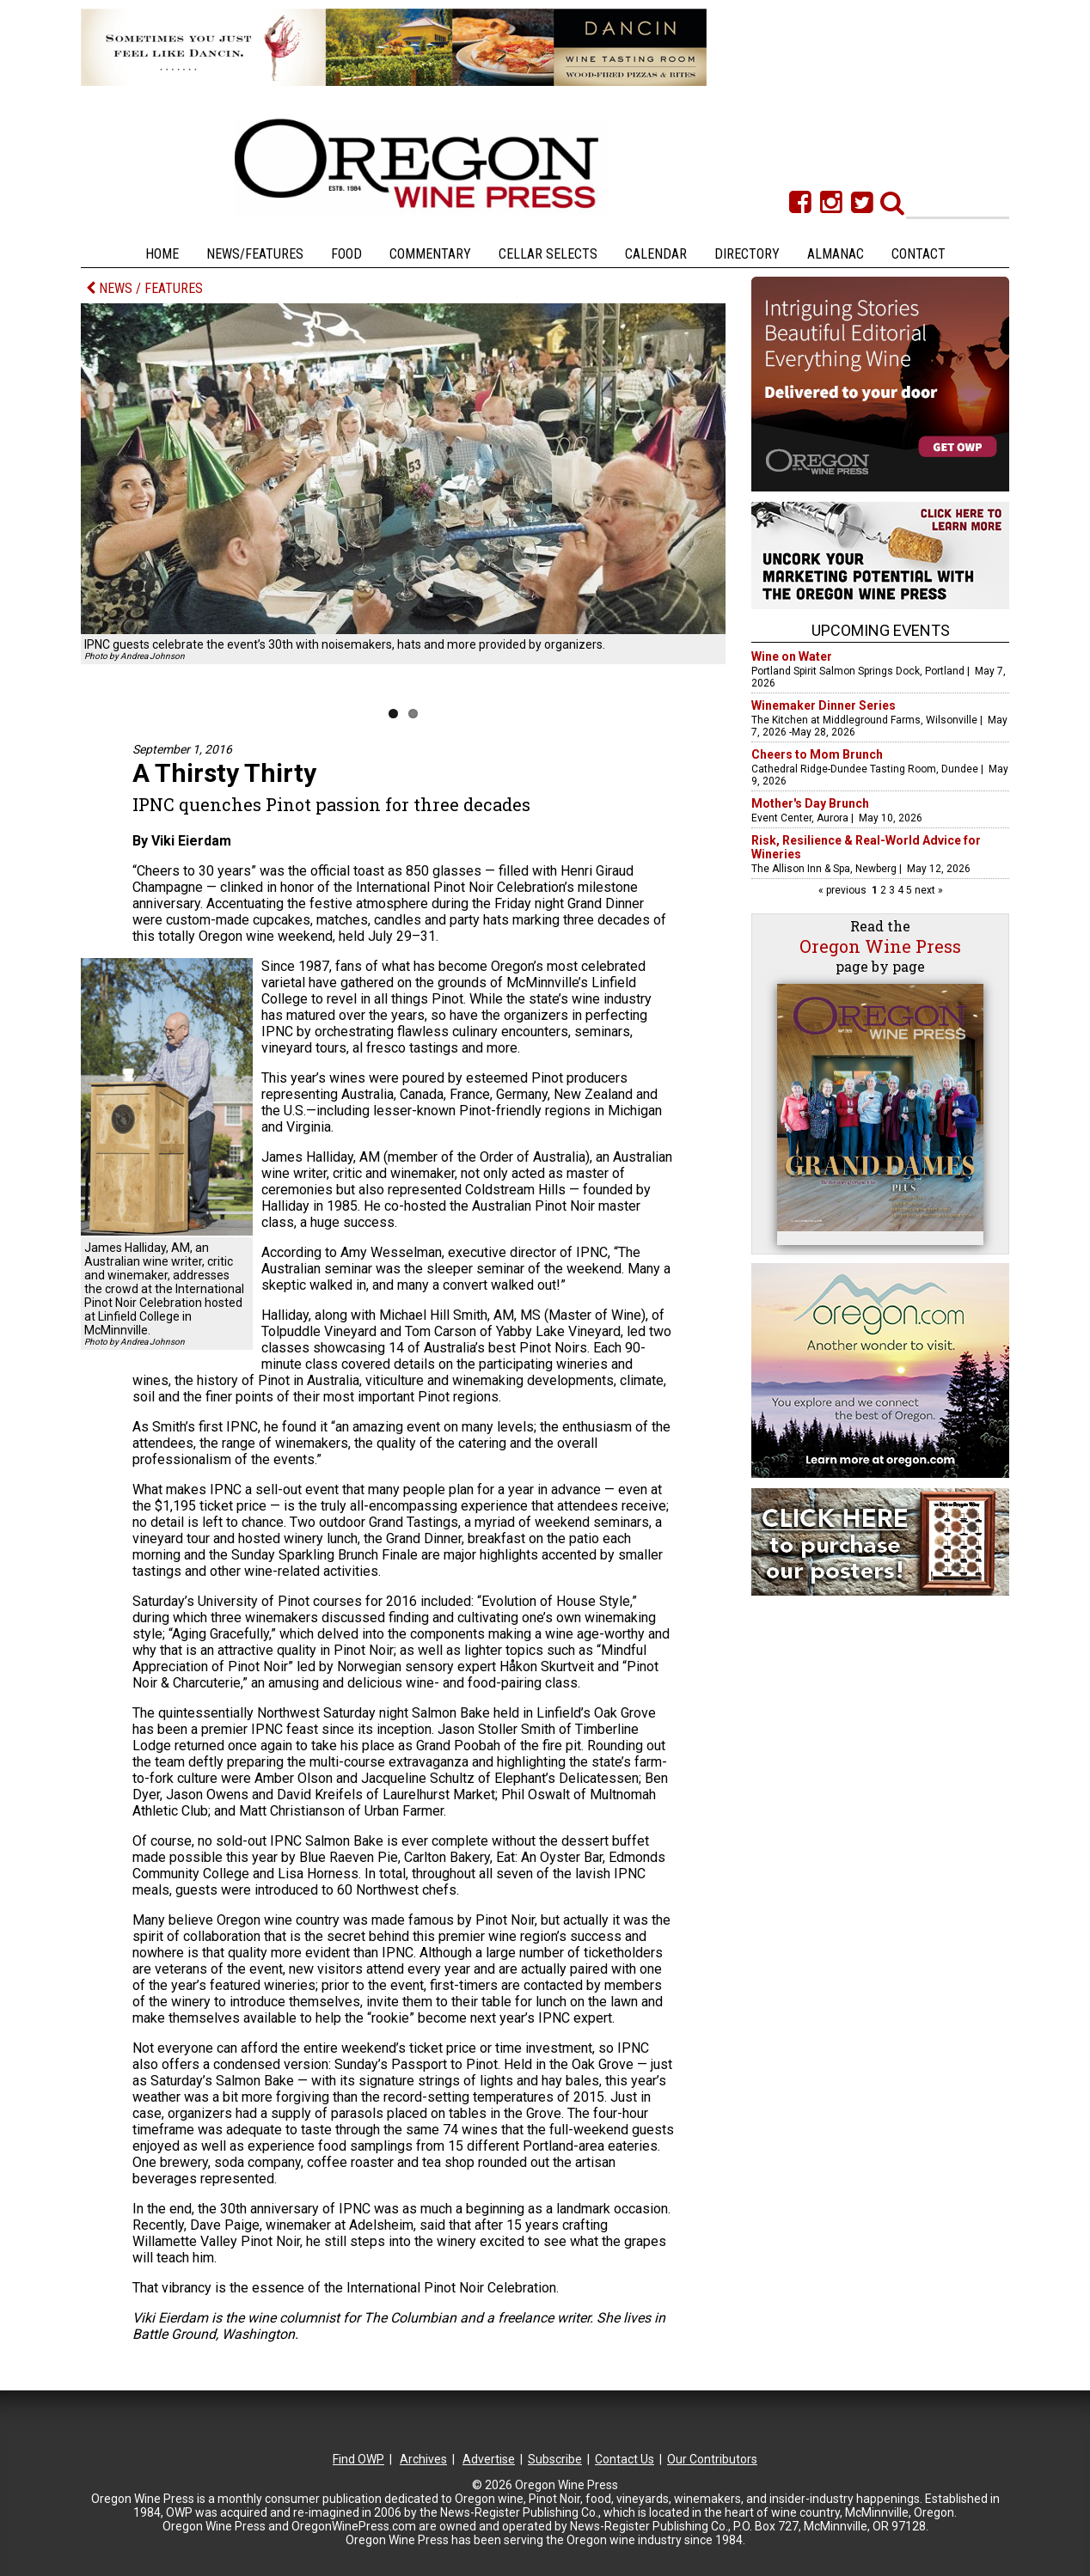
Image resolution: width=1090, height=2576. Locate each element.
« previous (843, 890)
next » (927, 890)
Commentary (430, 254)
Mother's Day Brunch (810, 803)
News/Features (254, 254)
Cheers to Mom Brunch (817, 754)
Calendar (656, 254)
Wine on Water (791, 656)
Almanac (835, 254)
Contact (918, 254)
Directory (747, 254)
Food (346, 254)
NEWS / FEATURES (144, 288)
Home (162, 254)
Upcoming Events (880, 630)
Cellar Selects (548, 254)
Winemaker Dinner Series (823, 705)
